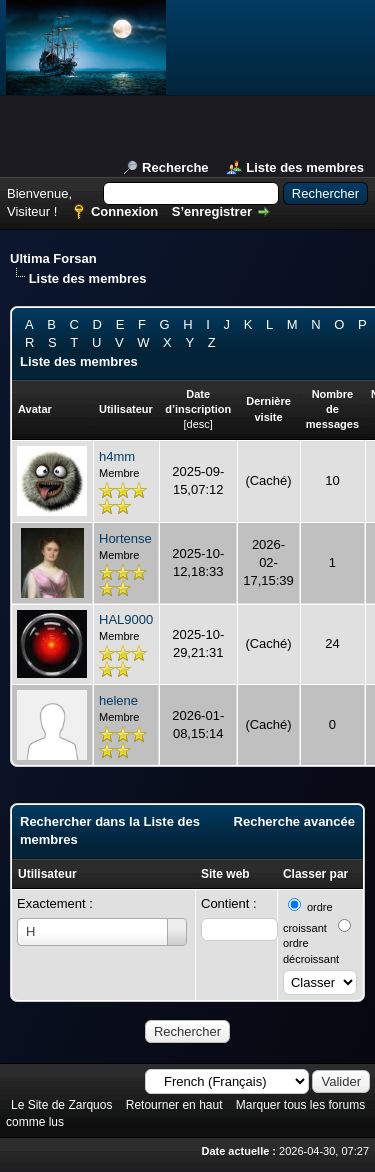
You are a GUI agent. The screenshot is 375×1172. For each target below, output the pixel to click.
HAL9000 (126, 619)
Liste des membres (305, 167)
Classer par (315, 874)
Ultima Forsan (53, 258)
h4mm (117, 456)
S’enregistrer (212, 211)
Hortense (125, 538)
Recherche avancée (294, 821)
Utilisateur (47, 874)
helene (118, 700)
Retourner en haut (174, 1105)
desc (198, 424)
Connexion (124, 211)
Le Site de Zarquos (61, 1105)
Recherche (175, 167)
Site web (225, 874)
